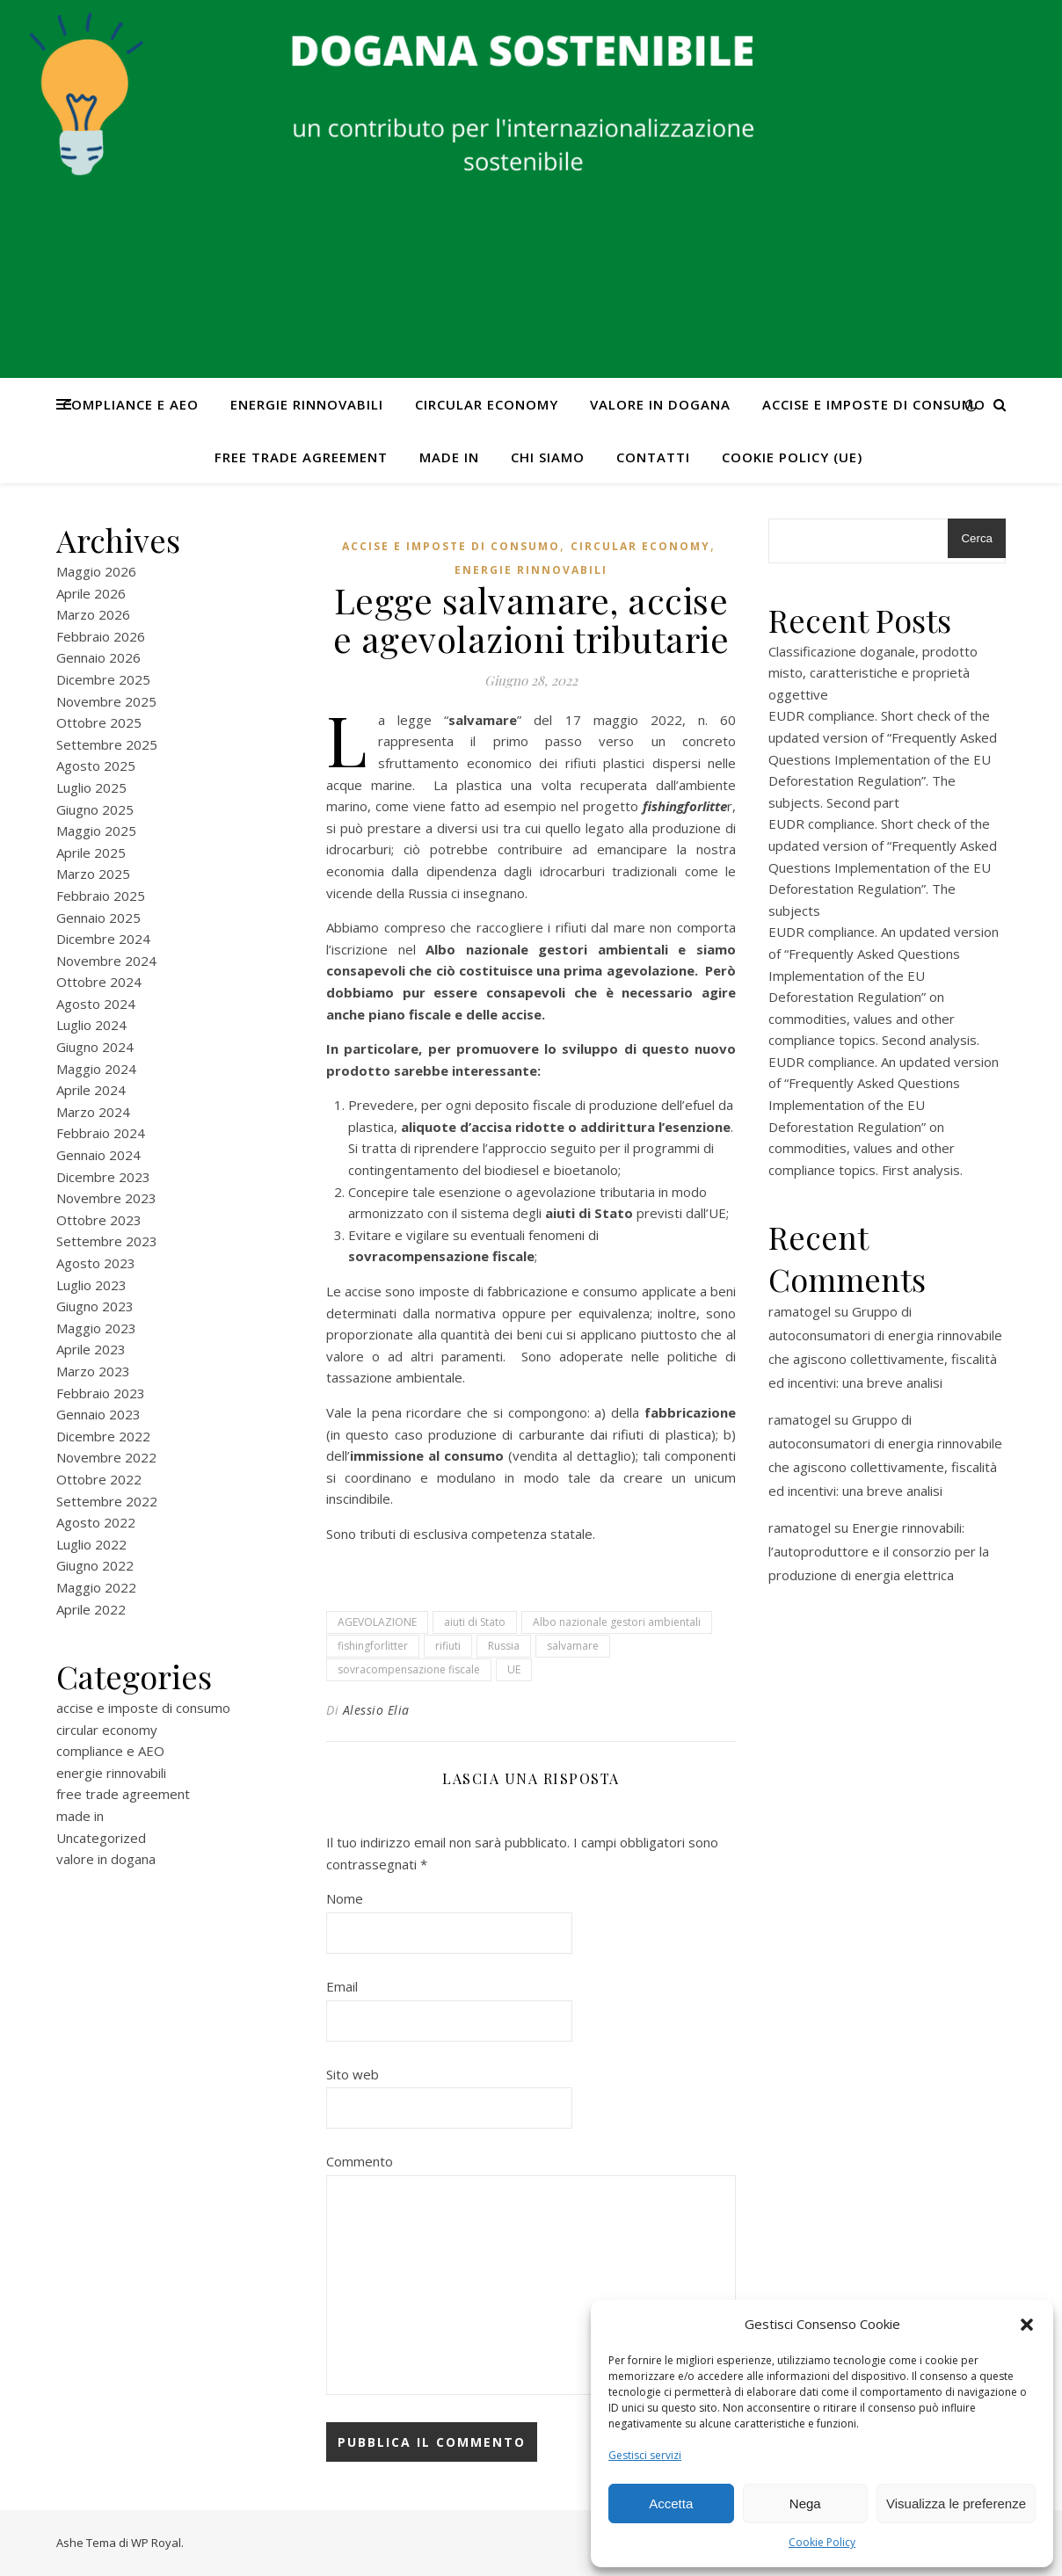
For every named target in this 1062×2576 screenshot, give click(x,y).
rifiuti (448, 1645)
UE (513, 1669)
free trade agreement (301, 457)
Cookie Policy (822, 2542)
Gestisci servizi (644, 2455)
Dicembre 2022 (103, 1436)
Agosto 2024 (95, 1003)
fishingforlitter (373, 1645)
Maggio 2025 (96, 830)
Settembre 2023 (106, 1241)
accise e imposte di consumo (874, 404)
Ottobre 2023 (99, 1220)
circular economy (486, 404)
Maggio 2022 (96, 1587)
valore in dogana (660, 404)
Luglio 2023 (91, 1285)
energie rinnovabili (306, 404)
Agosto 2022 (95, 1522)
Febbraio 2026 (100, 636)
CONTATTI (653, 457)
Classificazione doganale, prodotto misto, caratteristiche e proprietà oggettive (873, 672)
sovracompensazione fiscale (409, 1669)
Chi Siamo (548, 457)
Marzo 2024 (93, 1112)
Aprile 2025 (91, 852)
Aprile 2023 (91, 1349)
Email (342, 1986)
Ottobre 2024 (99, 981)
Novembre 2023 (106, 1198)
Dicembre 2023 (103, 1177)
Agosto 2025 (95, 765)
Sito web (352, 2074)
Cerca (977, 538)
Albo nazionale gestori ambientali (617, 1622)
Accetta (671, 2503)
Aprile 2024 (91, 1090)
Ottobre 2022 (99, 1479)
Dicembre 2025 (103, 679)
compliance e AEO (130, 404)
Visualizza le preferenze (956, 2503)
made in (449, 457)
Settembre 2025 (106, 744)
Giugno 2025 (95, 809)
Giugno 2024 (95, 1047)
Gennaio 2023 (98, 1414)
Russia (504, 1645)
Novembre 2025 (106, 701)
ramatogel (799, 1311)
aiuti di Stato (475, 1622)
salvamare (573, 1645)
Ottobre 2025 (99, 722)
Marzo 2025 (93, 873)
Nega (805, 2503)
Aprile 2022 (91, 1609)
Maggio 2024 (96, 1069)
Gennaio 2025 (98, 917)
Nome (344, 1898)
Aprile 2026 (91, 593)
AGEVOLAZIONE (377, 1622)
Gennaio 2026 (98, 657)
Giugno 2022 (95, 1565)
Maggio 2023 (96, 1328)
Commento (359, 2161)
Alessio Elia (376, 1710)
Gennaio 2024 (98, 1155)
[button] (1027, 2324)
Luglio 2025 (91, 787)
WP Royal (156, 2543)
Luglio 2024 (91, 1025)
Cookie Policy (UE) (792, 457)
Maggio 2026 (96, 571)
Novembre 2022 (106, 1457)
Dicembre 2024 (103, 938)
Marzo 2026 (93, 614)
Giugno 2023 (95, 1306)
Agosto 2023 (95, 1263)
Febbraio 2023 (100, 1393)
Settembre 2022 (106, 1501)
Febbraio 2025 (100, 895)
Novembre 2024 (106, 960)
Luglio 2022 (91, 1544)
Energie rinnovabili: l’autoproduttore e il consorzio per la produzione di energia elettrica (878, 1551)
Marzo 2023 (93, 1371)
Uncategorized (101, 1838)
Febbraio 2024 (100, 1133)
